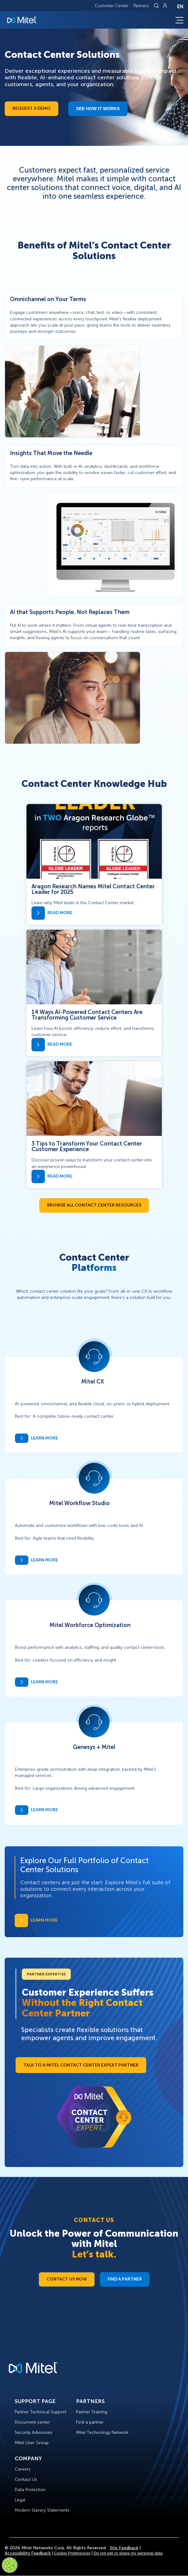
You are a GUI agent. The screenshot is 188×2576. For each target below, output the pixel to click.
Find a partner (90, 2422)
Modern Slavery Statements (42, 2510)
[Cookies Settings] (9, 2565)
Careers (23, 2469)
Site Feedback (124, 2547)
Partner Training (91, 2412)
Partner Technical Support (40, 2412)
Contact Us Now (66, 2279)
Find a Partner (125, 2279)
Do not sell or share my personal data (128, 2553)
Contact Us (26, 2479)
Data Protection (30, 2489)
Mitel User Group (32, 2442)
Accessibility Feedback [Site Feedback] (28, 2553)
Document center (32, 2422)
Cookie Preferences (72, 2553)
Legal (20, 2500)
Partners (141, 5)
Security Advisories (33, 2432)
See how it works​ (98, 108)
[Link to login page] (165, 5)
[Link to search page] (157, 5)
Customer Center (111, 5)
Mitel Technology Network (102, 2432)
